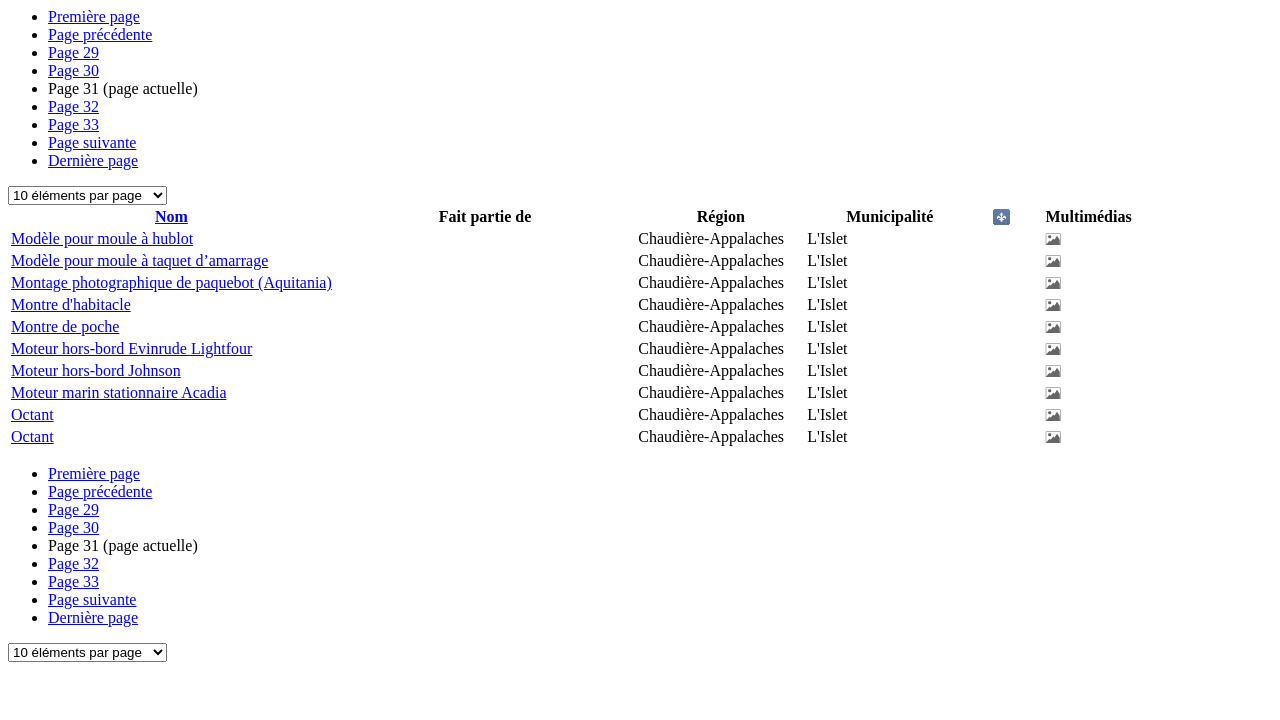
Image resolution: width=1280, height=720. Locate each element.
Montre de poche (65, 326)
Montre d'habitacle (71, 304)
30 (73, 70)
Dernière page (93, 160)
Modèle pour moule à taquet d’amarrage (139, 260)
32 (73, 106)
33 (73, 124)
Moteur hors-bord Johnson (96, 370)
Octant (32, 414)
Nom (171, 216)
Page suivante (92, 142)
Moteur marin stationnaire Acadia (118, 392)
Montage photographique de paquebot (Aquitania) (171, 282)
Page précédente (100, 34)
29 (73, 52)
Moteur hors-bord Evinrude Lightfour (131, 348)
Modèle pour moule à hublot (102, 238)
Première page (94, 16)
